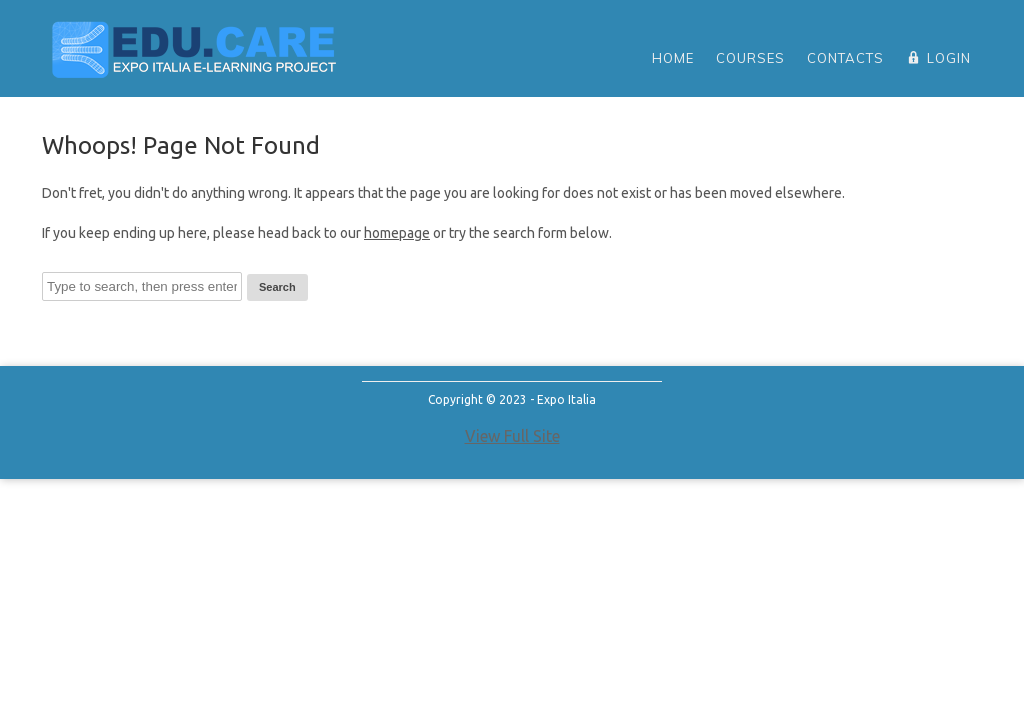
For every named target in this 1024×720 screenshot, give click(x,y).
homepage (397, 233)
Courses (750, 58)
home (673, 58)
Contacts (845, 58)
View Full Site (512, 436)
